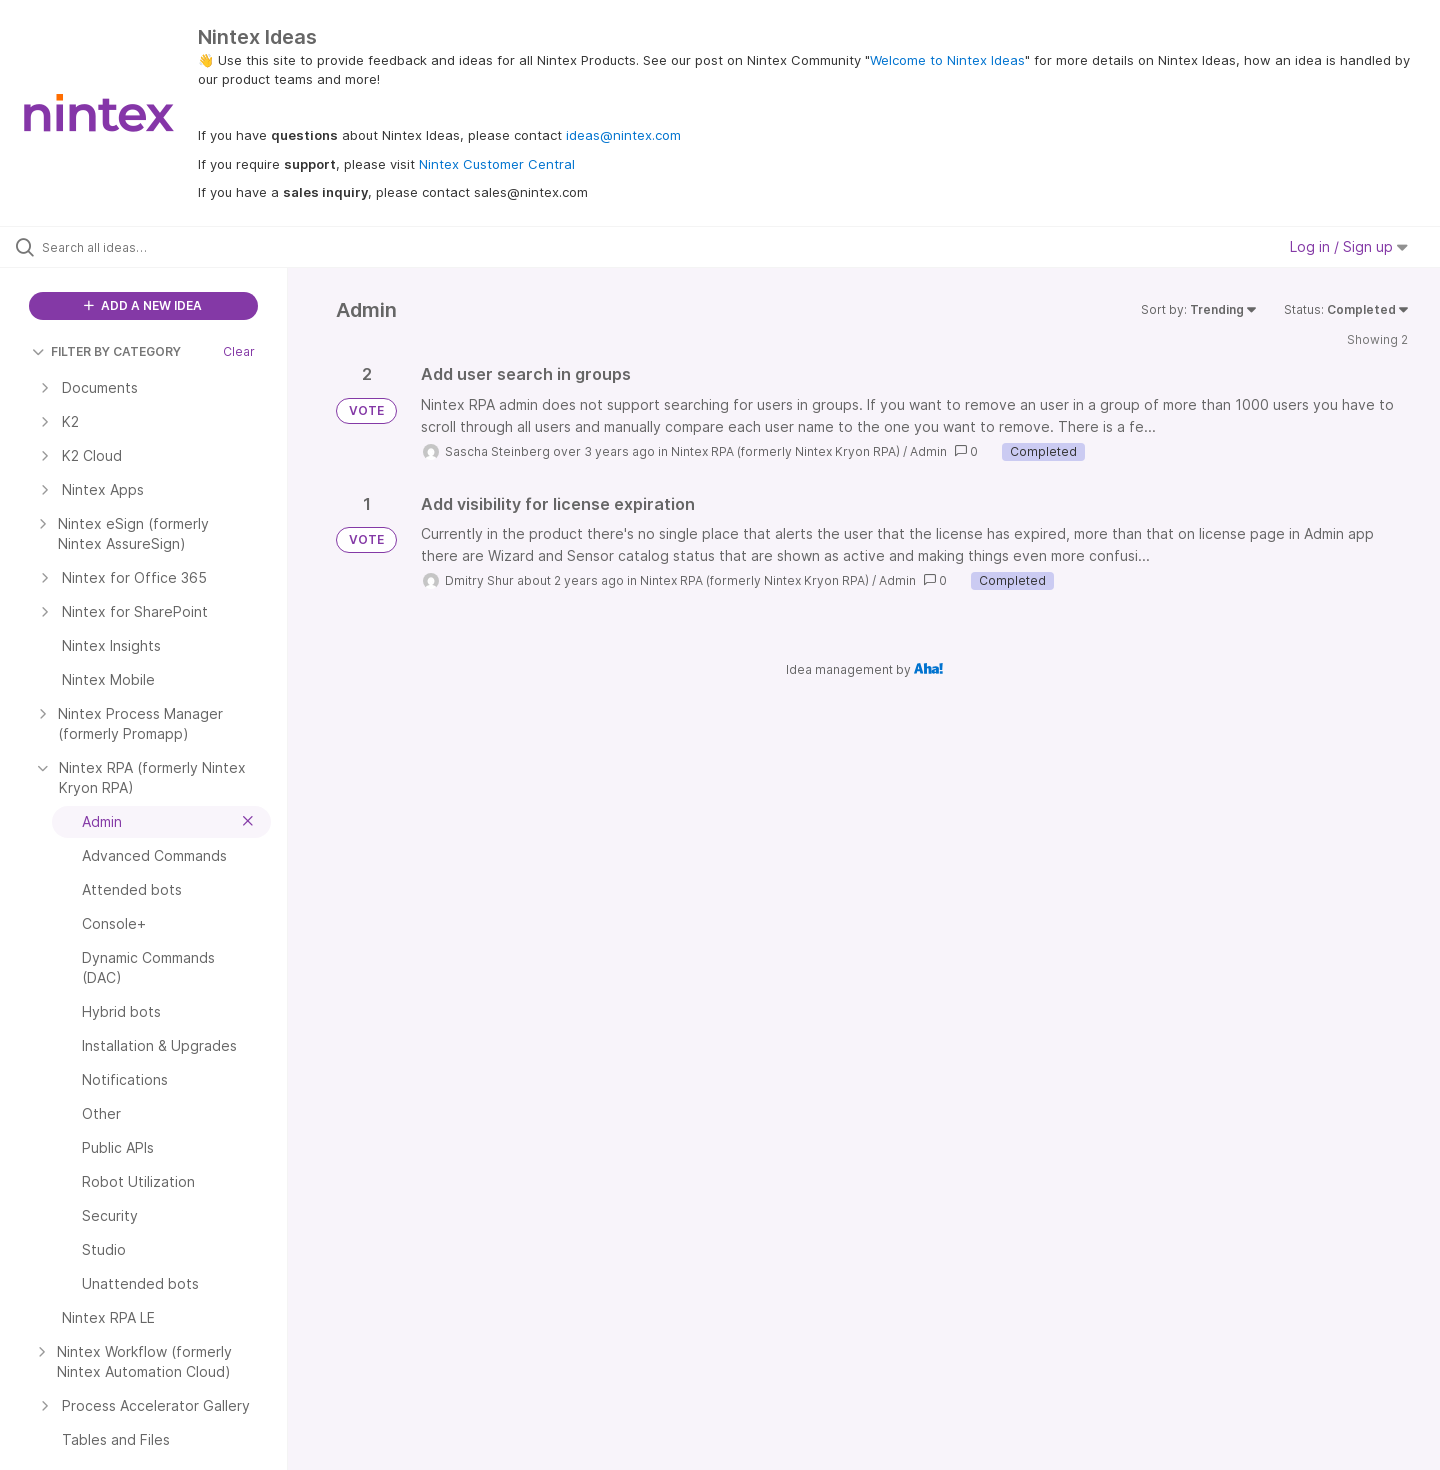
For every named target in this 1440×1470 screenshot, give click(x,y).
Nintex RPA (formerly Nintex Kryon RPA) (785, 451)
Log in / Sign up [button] (1349, 246)
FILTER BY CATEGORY (106, 351)
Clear (239, 351)
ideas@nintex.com (623, 135)
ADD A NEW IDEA (143, 305)
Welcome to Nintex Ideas (947, 60)
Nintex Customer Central (497, 164)
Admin (928, 451)
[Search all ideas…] (169, 247)
